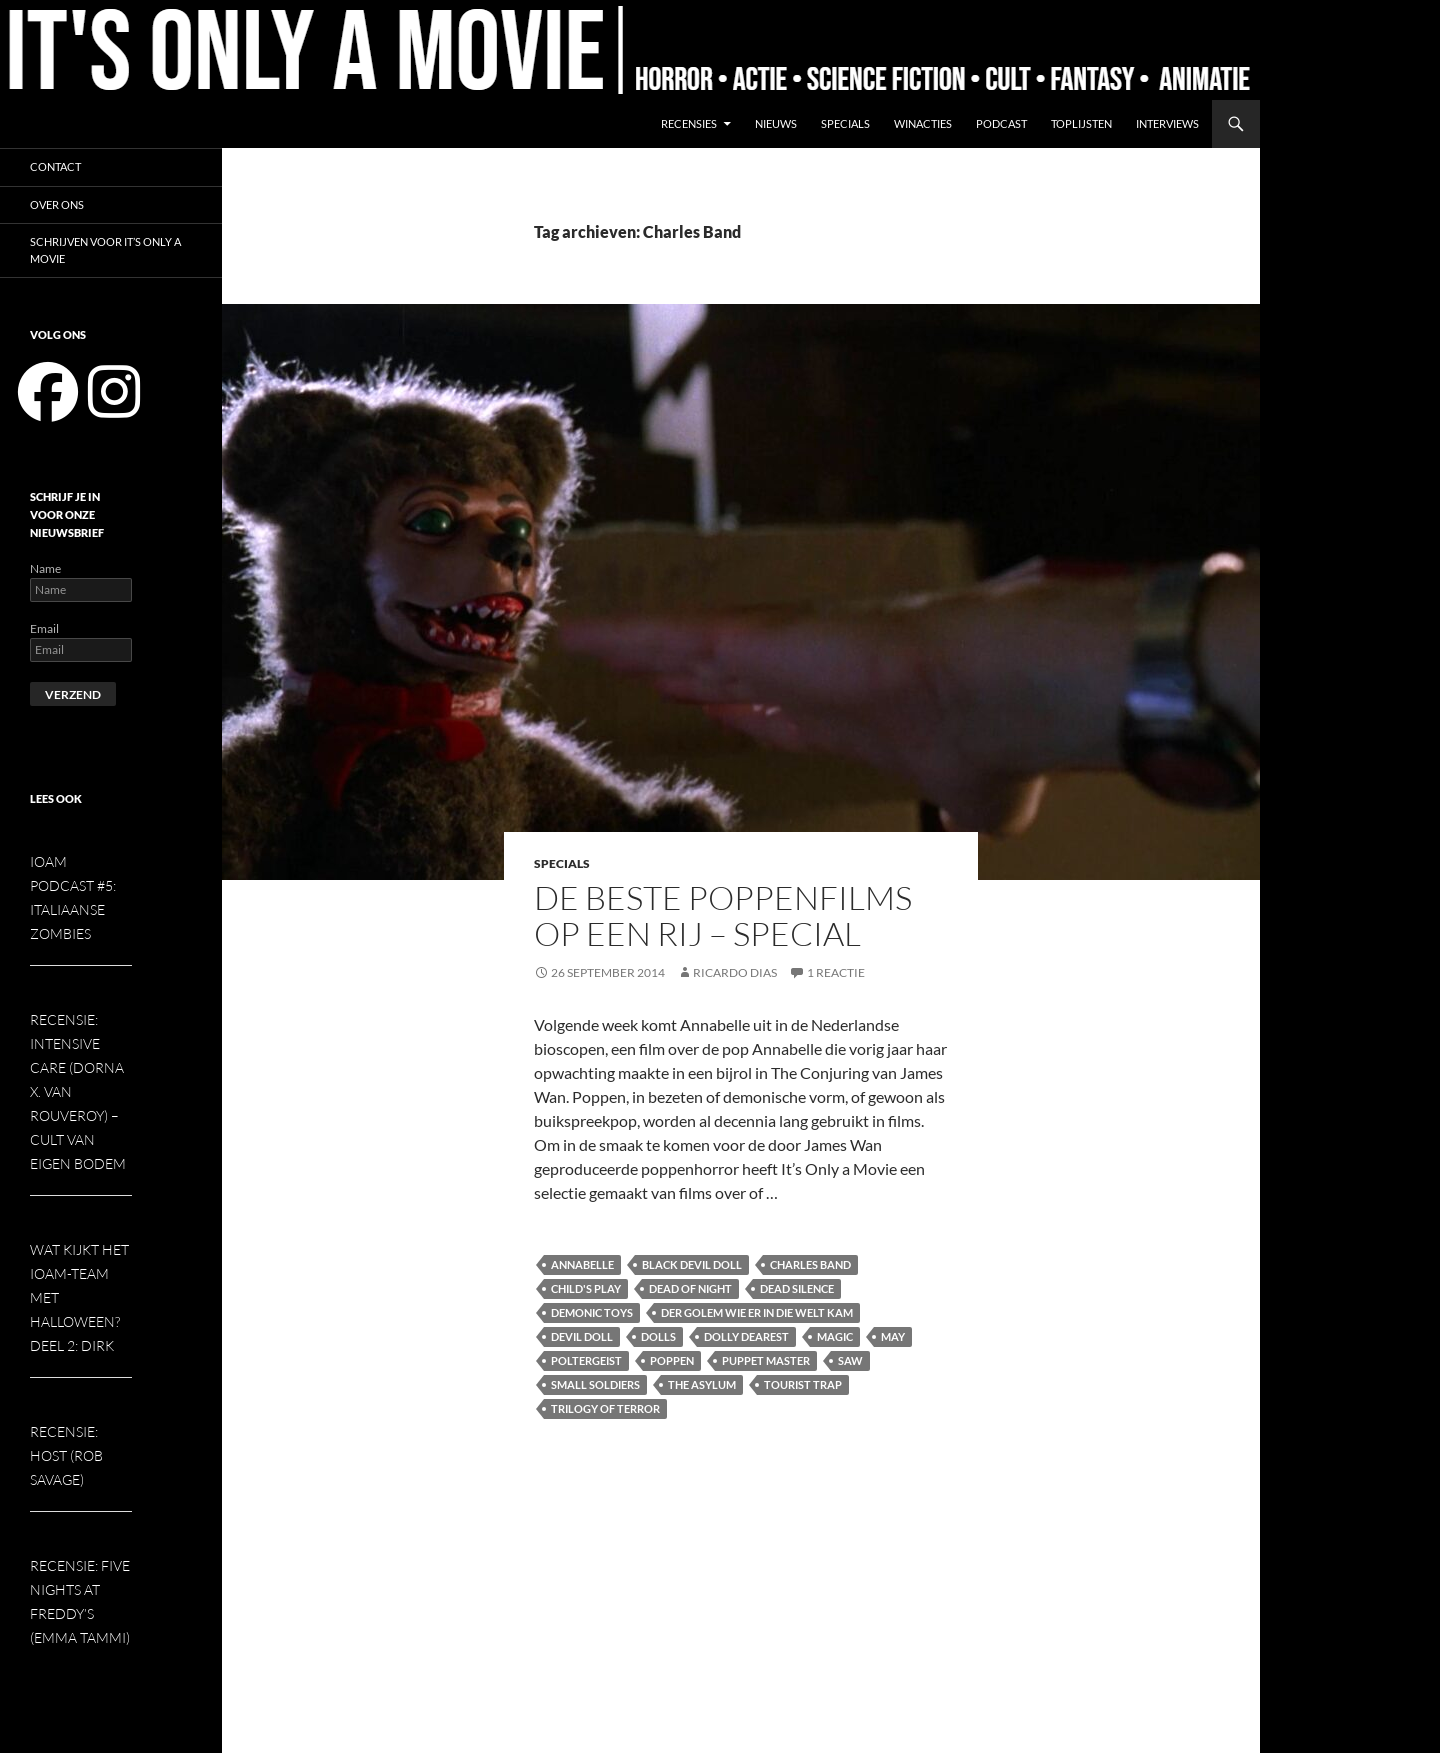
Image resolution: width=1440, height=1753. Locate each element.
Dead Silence (797, 1288)
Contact (55, 166)
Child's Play (586, 1288)
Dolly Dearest (746, 1336)
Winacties (923, 123)
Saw (850, 1360)
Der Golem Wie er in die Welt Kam (757, 1312)
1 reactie (836, 972)
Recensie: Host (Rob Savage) (66, 1455)
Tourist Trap (803, 1384)
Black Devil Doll (692, 1264)
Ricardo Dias (735, 972)
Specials (845, 123)
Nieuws (776, 123)
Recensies (689, 123)
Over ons (57, 204)
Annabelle (582, 1264)
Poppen (672, 1360)
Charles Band (810, 1264)
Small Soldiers (595, 1384)
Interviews (1167, 123)
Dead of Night (690, 1288)
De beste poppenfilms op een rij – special (723, 915)
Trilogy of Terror (605, 1408)
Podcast (1001, 123)
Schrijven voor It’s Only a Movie (105, 250)
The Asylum (702, 1384)
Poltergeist (586, 1360)
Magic (835, 1336)
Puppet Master (766, 1360)
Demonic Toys (592, 1312)
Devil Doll (582, 1336)
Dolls (658, 1336)
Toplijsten (1081, 123)
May (893, 1336)
